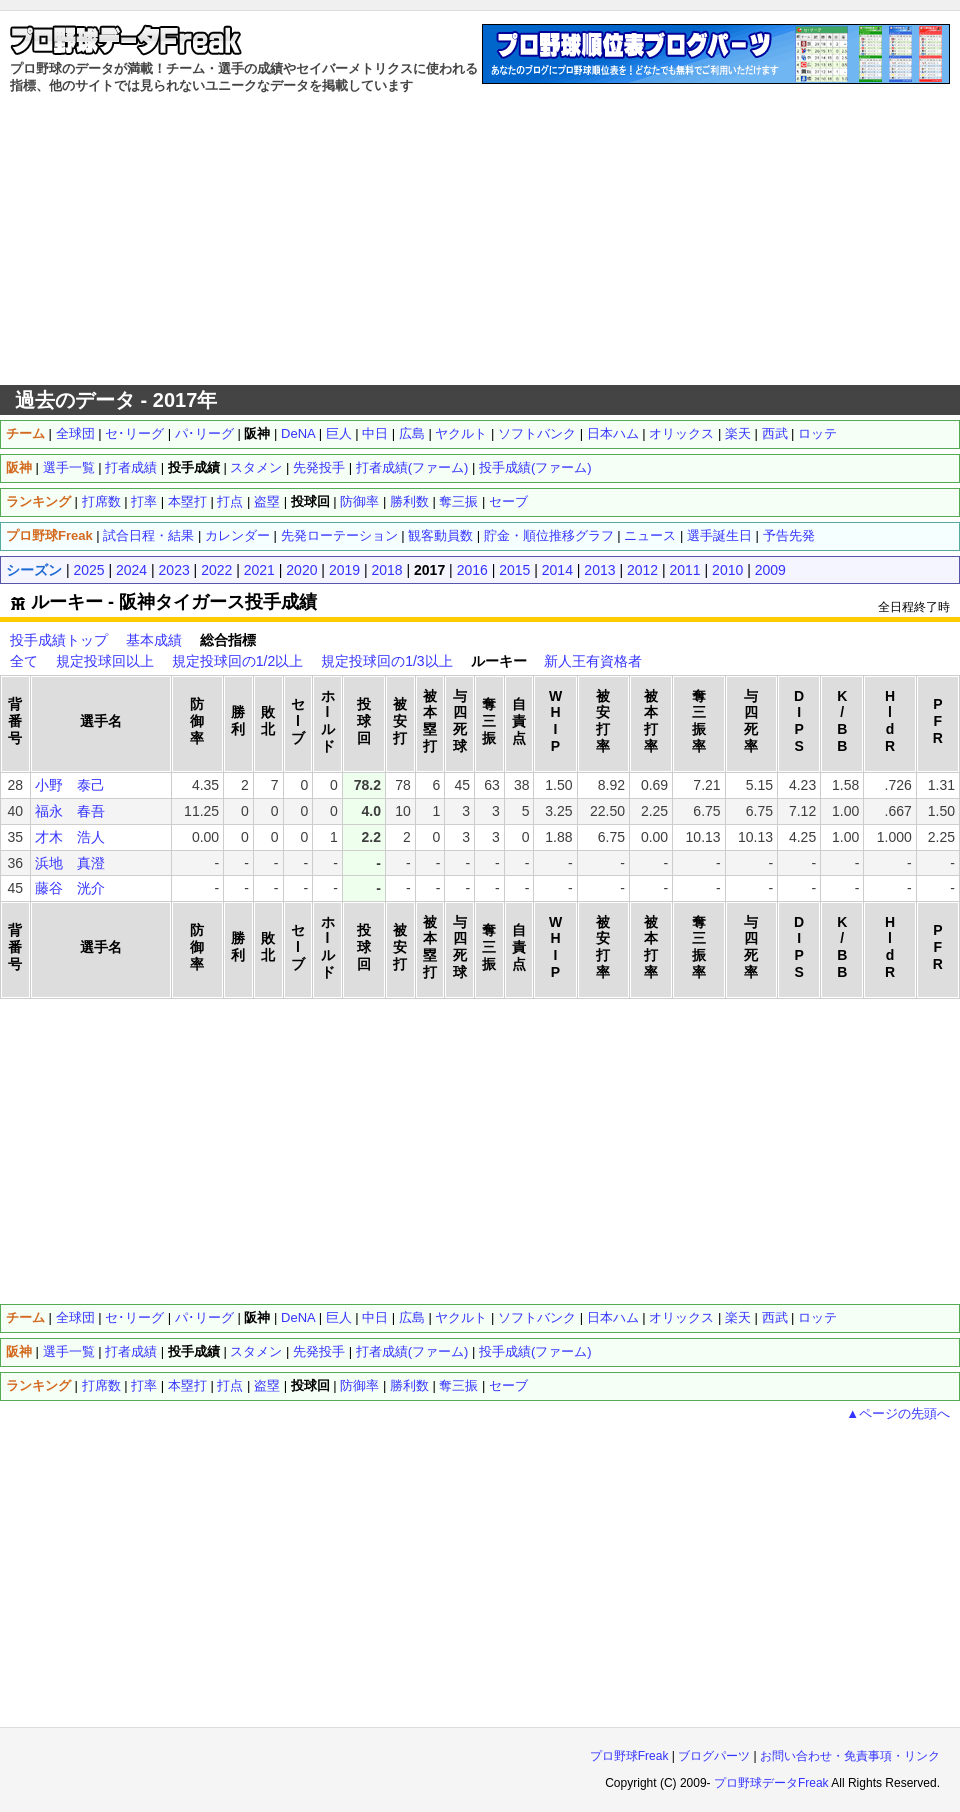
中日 (375, 433)
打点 (230, 501)
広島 (412, 433)
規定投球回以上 (105, 661)
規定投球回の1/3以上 (386, 661)
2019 (344, 570)
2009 (770, 570)
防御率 (359, 501)
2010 (727, 570)
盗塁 (267, 501)
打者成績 (131, 467)
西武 (775, 433)
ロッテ (817, 433)
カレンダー (237, 535)
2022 (216, 570)
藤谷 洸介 (70, 888)
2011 (685, 570)
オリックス (681, 433)
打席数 (101, 501)
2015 (514, 570)
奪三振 (458, 501)
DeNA (298, 433)
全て (24, 661)
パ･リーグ (204, 433)
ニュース (650, 535)
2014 (557, 570)
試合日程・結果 (148, 535)
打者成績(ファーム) (412, 467)
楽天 (738, 433)
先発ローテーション (339, 535)
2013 (599, 570)
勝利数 (409, 501)
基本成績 (154, 640)
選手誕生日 (719, 535)
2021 (259, 570)
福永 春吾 (70, 811)
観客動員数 (440, 535)
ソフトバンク (537, 433)
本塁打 (187, 501)
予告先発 (789, 535)
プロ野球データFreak (771, 1783)
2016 (472, 570)
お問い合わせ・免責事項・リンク (850, 1756)
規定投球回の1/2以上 (237, 661)
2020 (301, 570)
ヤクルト (461, 433)
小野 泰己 (70, 785)
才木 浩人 (70, 837)
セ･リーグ (134, 433)
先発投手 (319, 467)
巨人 (339, 433)
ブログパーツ (714, 1756)
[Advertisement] (480, 240)
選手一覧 (69, 467)
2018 (386, 570)
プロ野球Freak (629, 1756)
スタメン (256, 467)
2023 (174, 570)
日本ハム (613, 433)
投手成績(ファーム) (535, 467)
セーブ (508, 501)
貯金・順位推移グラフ (549, 535)
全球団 (75, 433)
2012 (642, 570)
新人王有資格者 (593, 661)
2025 (88, 570)
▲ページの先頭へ (898, 1413)
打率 (144, 501)
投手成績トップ (59, 640)
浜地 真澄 (70, 863)
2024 (131, 570)
